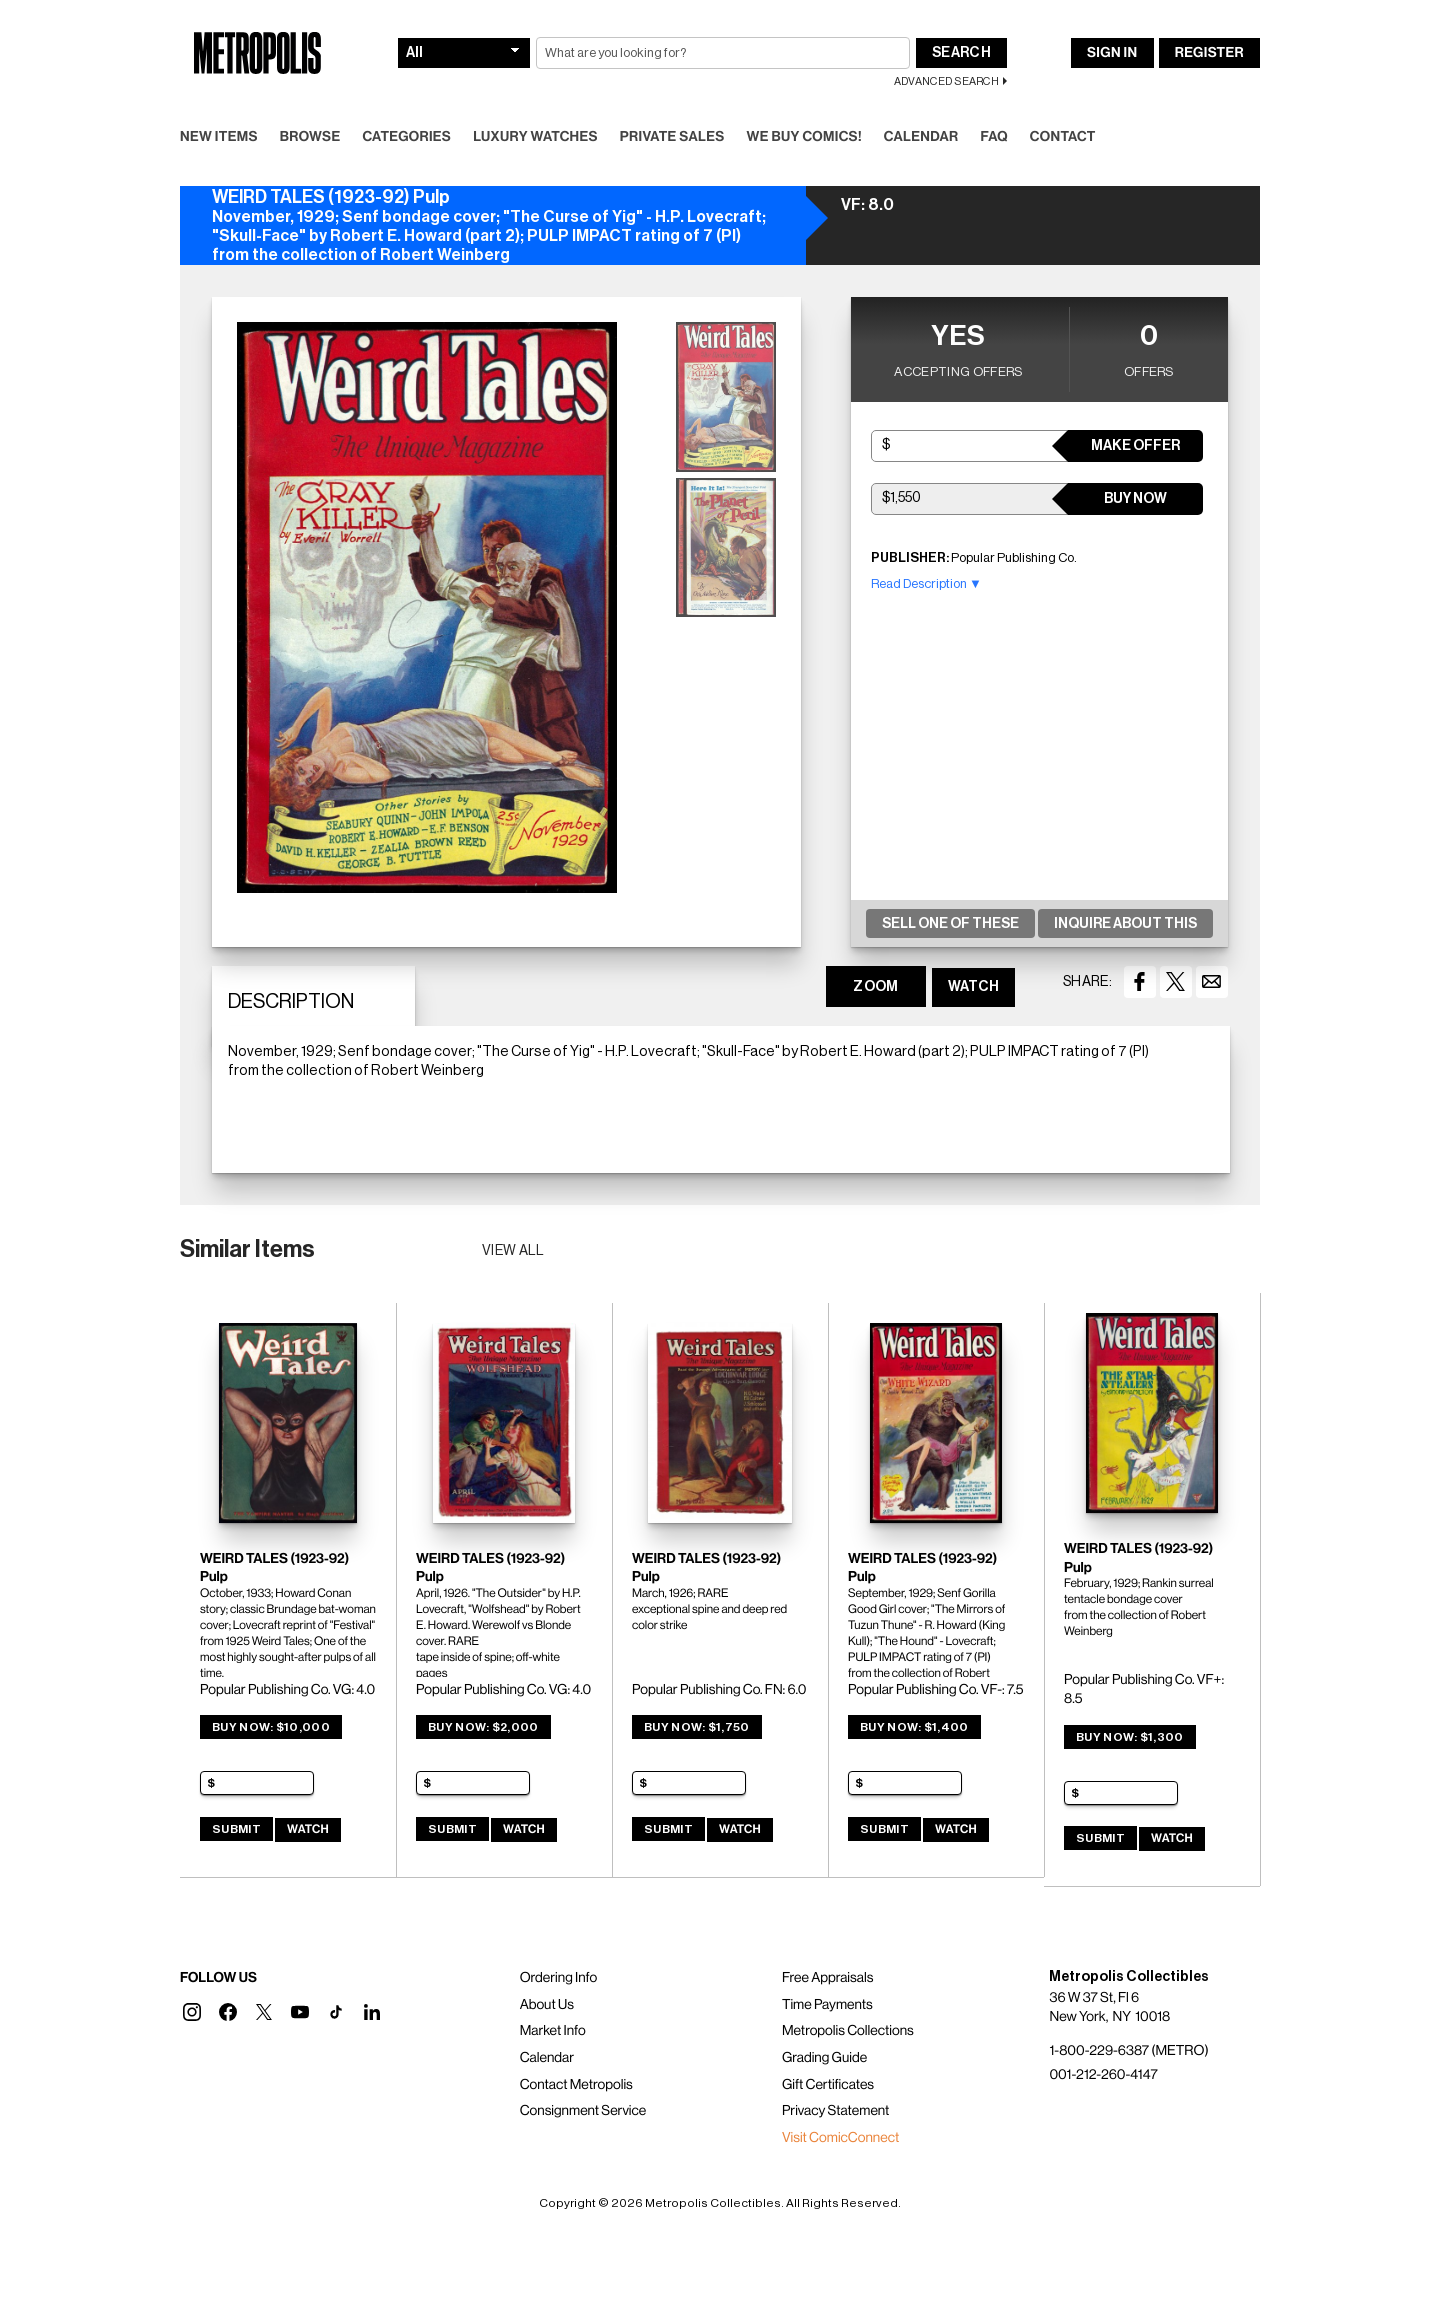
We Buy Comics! (804, 137)
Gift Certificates (828, 2085)
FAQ (993, 137)
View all (513, 1251)
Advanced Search (946, 81)
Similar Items (247, 1249)
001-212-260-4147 (1103, 2075)
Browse (310, 137)
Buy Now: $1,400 (914, 1727)
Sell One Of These (950, 924)
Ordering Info (558, 1978)
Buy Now (1135, 499)
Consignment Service (583, 2111)
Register (1209, 53)
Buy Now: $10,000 (271, 1727)
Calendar (921, 137)
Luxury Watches (535, 137)
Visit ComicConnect (840, 2138)
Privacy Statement (836, 2111)
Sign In (1112, 53)
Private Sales (672, 137)
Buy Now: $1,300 (1130, 1737)
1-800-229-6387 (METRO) (1128, 2051)
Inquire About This (1125, 924)
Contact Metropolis (576, 2085)
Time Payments (827, 2005)
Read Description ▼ (926, 583)
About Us (547, 2005)
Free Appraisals (828, 1978)
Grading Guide (824, 2058)
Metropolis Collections (848, 2031)
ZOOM (875, 987)
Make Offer (1135, 446)
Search (961, 53)
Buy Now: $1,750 (697, 1727)
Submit (236, 1829)
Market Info (553, 2031)
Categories (406, 137)
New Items (219, 137)
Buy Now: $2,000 (483, 1727)
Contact (1063, 137)
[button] (192, 2012)
